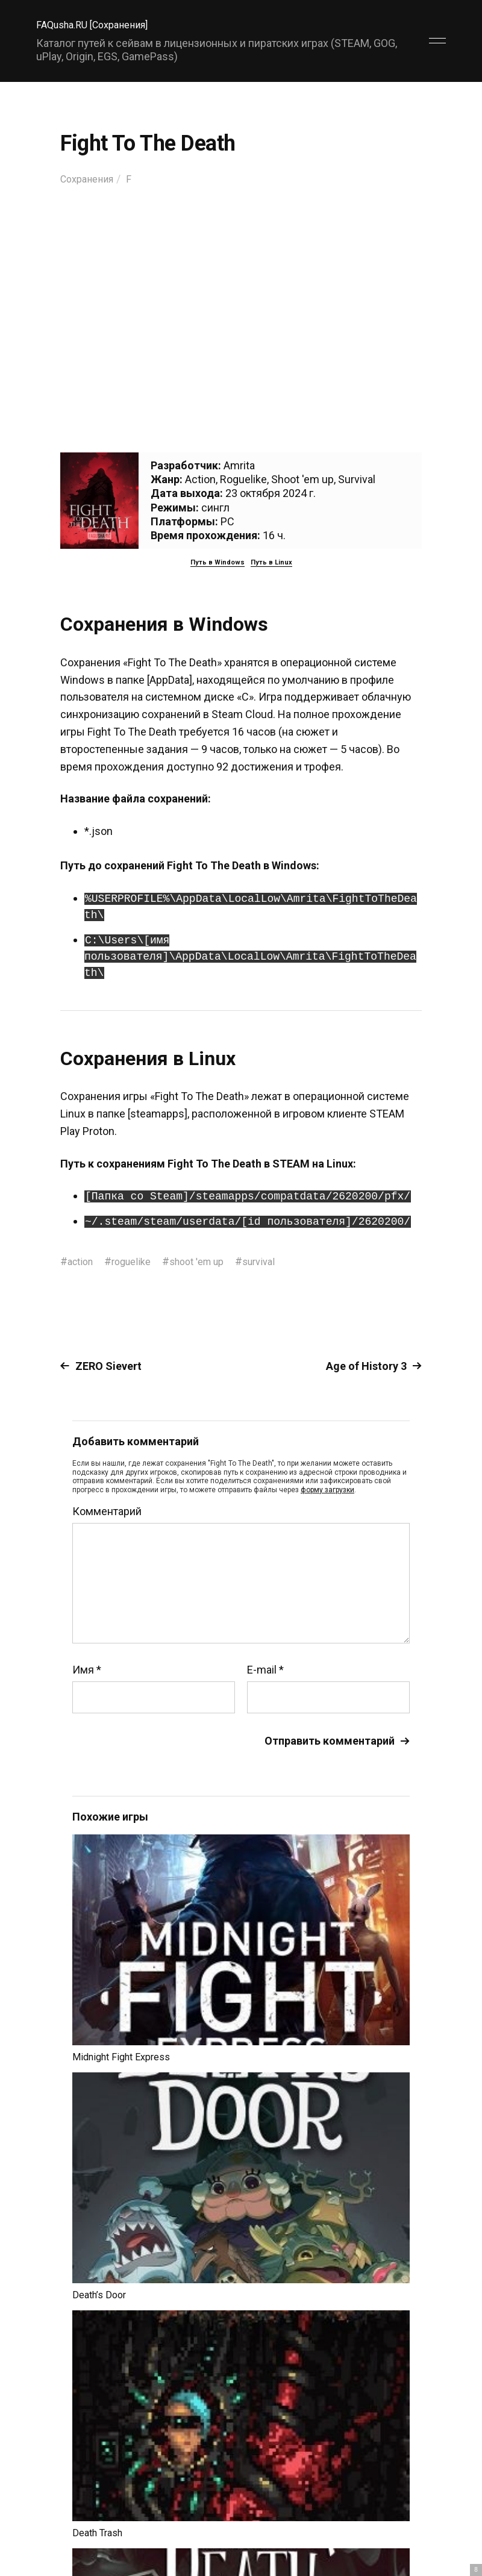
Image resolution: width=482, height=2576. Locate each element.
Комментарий (107, 1511)
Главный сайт (415, 2522)
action (82, 1261)
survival (277, 1261)
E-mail (265, 1670)
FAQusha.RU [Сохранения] (99, 24)
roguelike (138, 1261)
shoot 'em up (209, 1261)
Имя (86, 1670)
